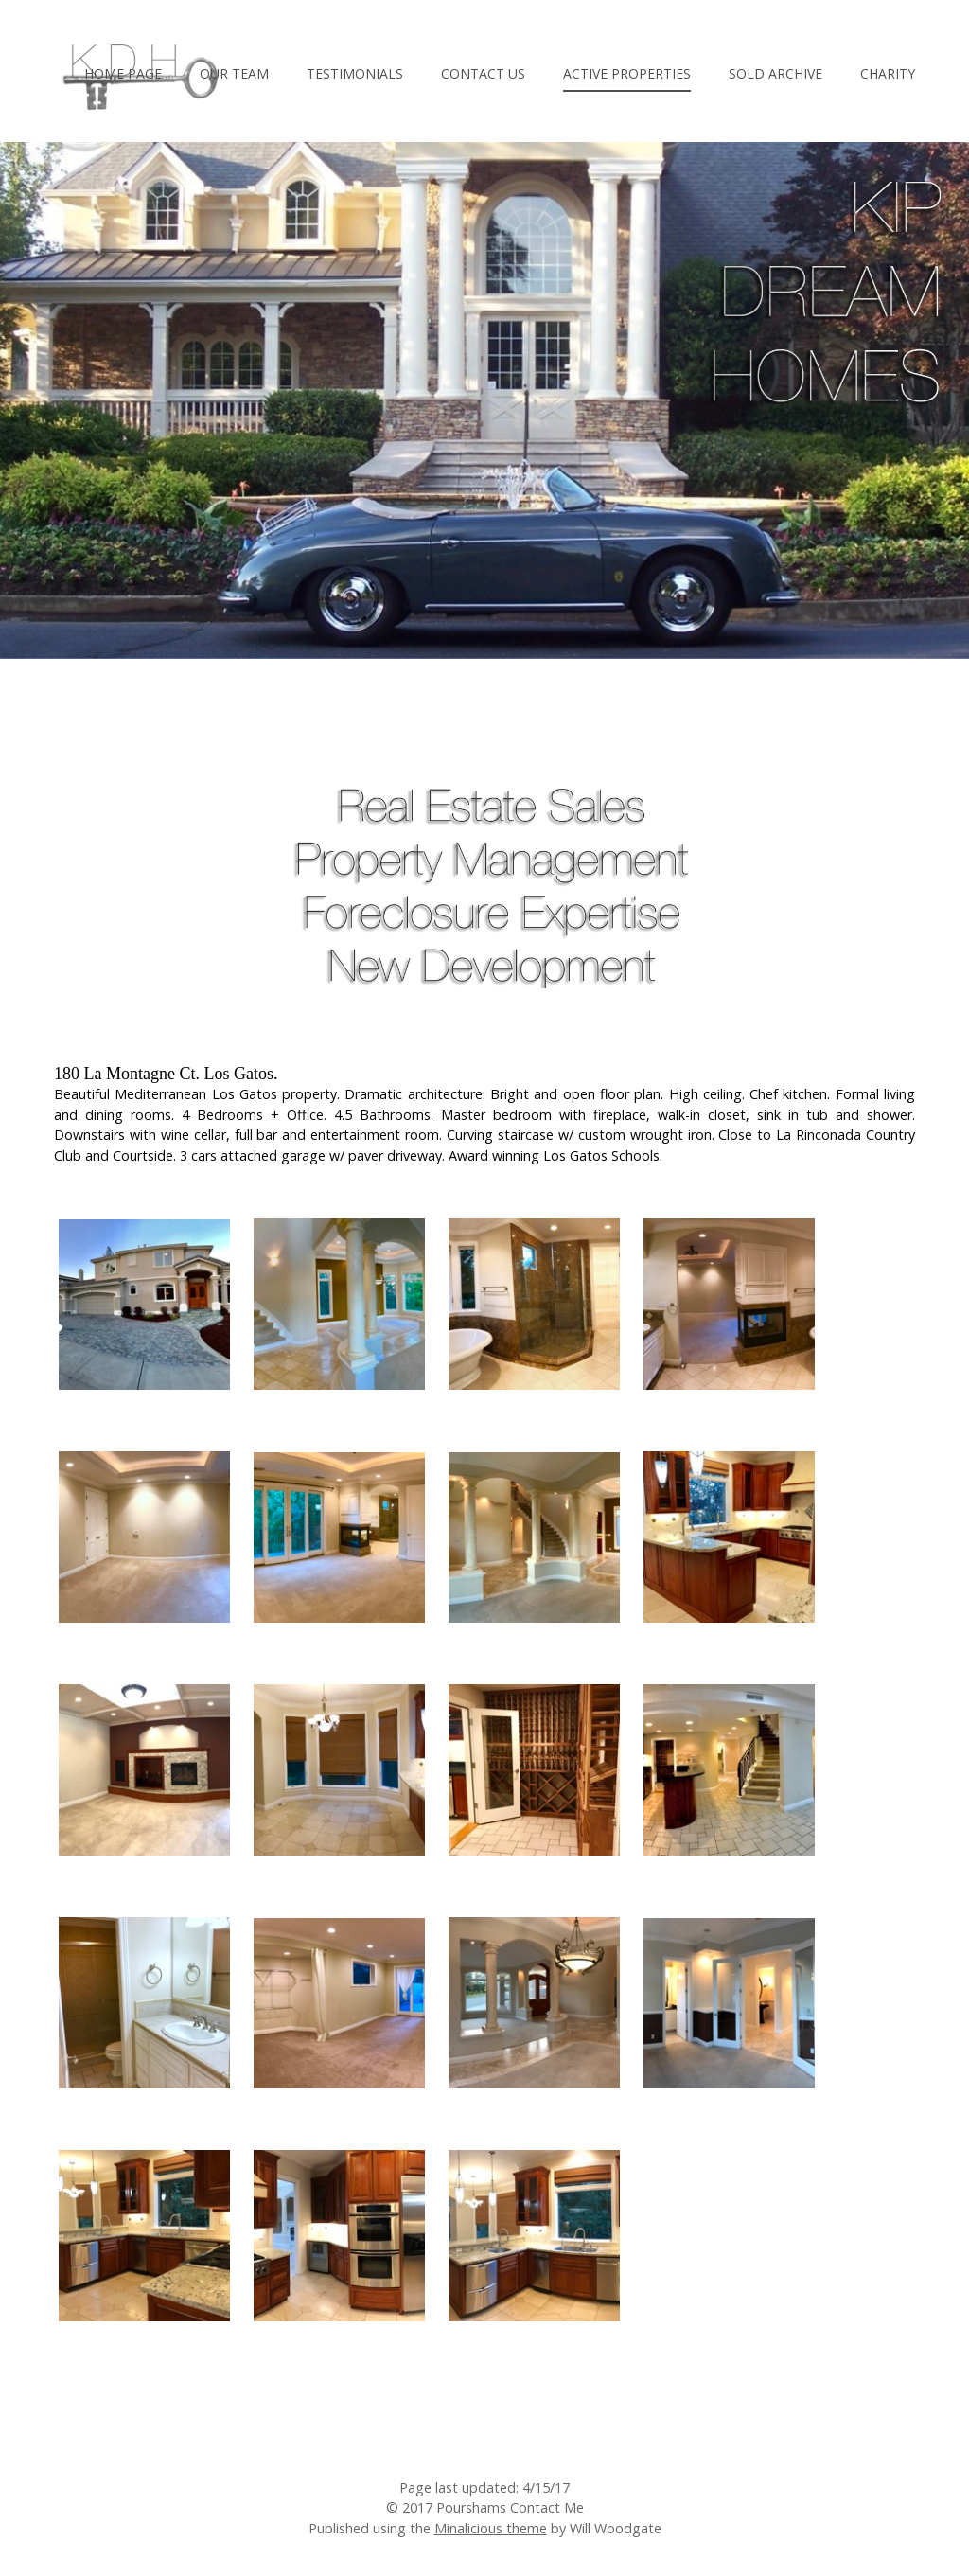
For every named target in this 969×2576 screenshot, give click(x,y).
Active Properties (627, 73)
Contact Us (483, 73)
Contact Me (547, 2507)
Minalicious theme (490, 2528)
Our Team (234, 73)
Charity (887, 73)
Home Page (123, 73)
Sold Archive (775, 73)
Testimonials (355, 73)
